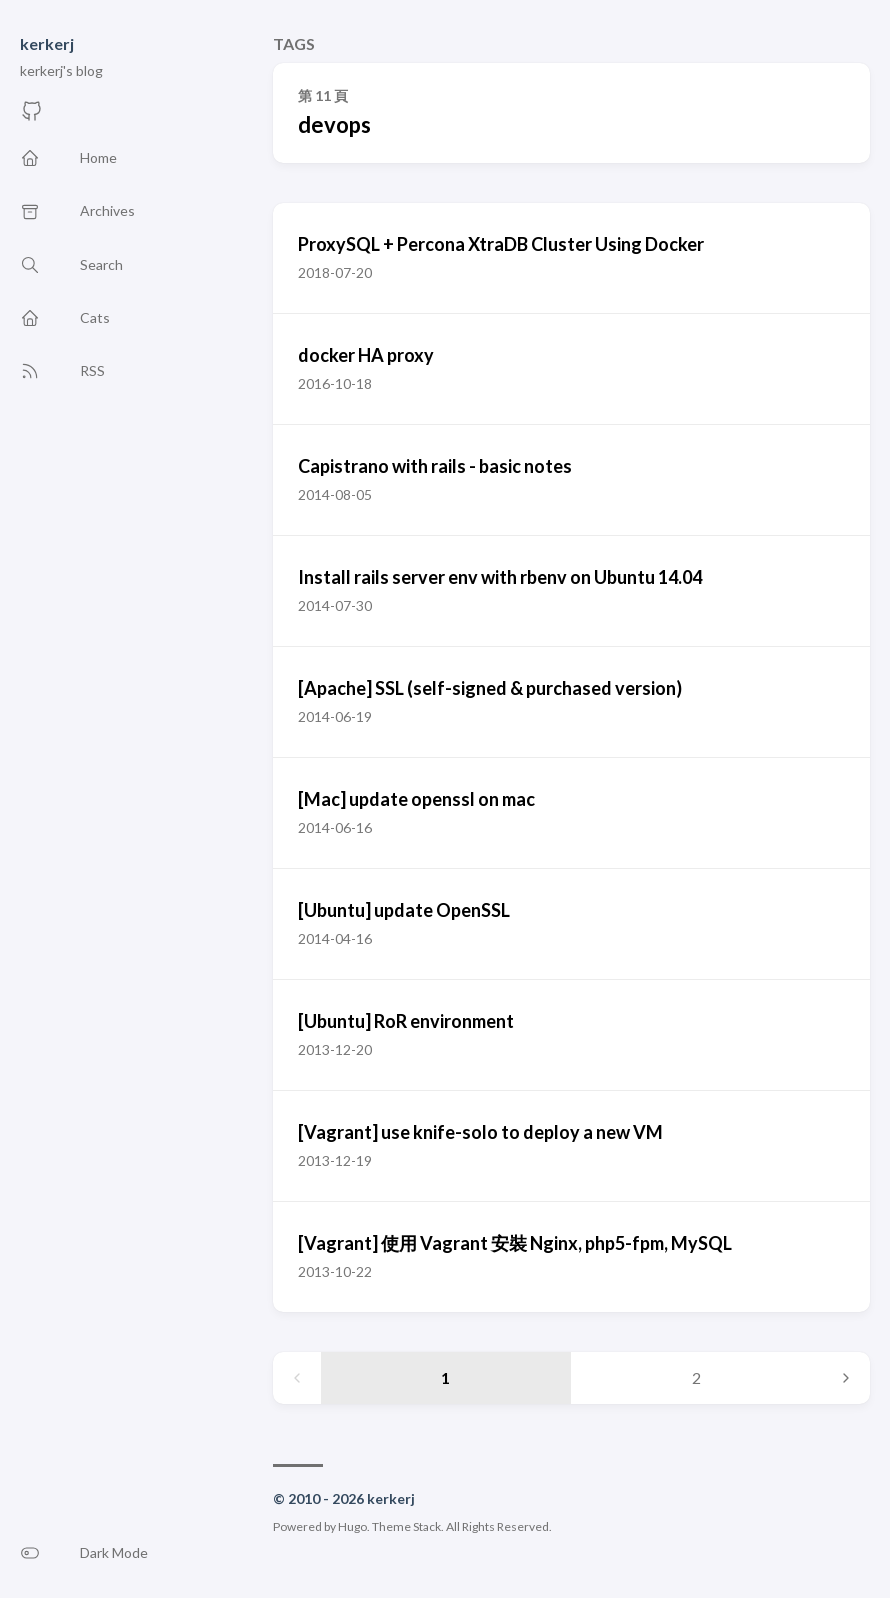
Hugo (352, 1526)
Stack (427, 1526)
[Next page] (846, 1378)
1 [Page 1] (445, 1377)
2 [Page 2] (696, 1377)
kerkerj (47, 43)
